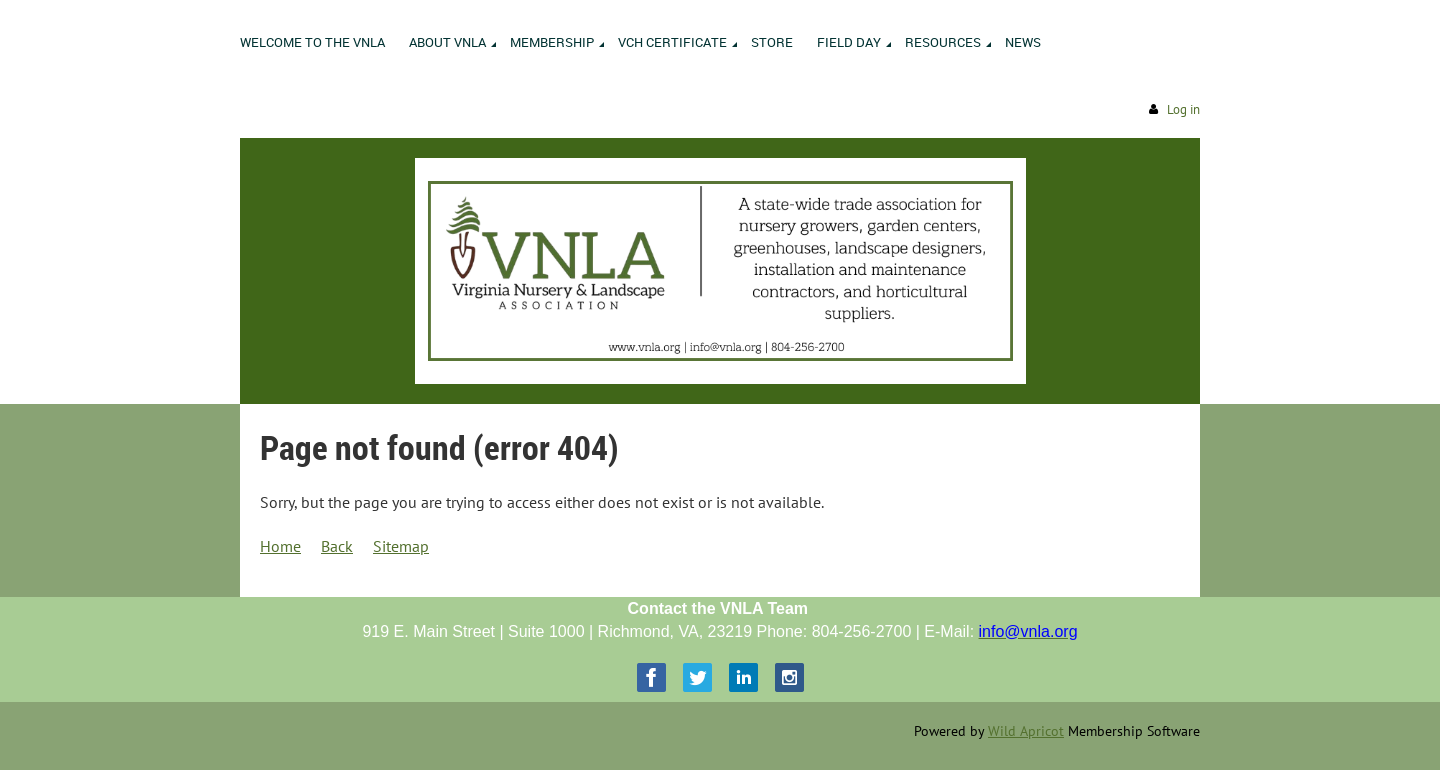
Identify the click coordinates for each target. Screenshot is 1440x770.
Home (280, 546)
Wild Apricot (1026, 731)
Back (337, 546)
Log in (1183, 109)
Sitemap (401, 546)
